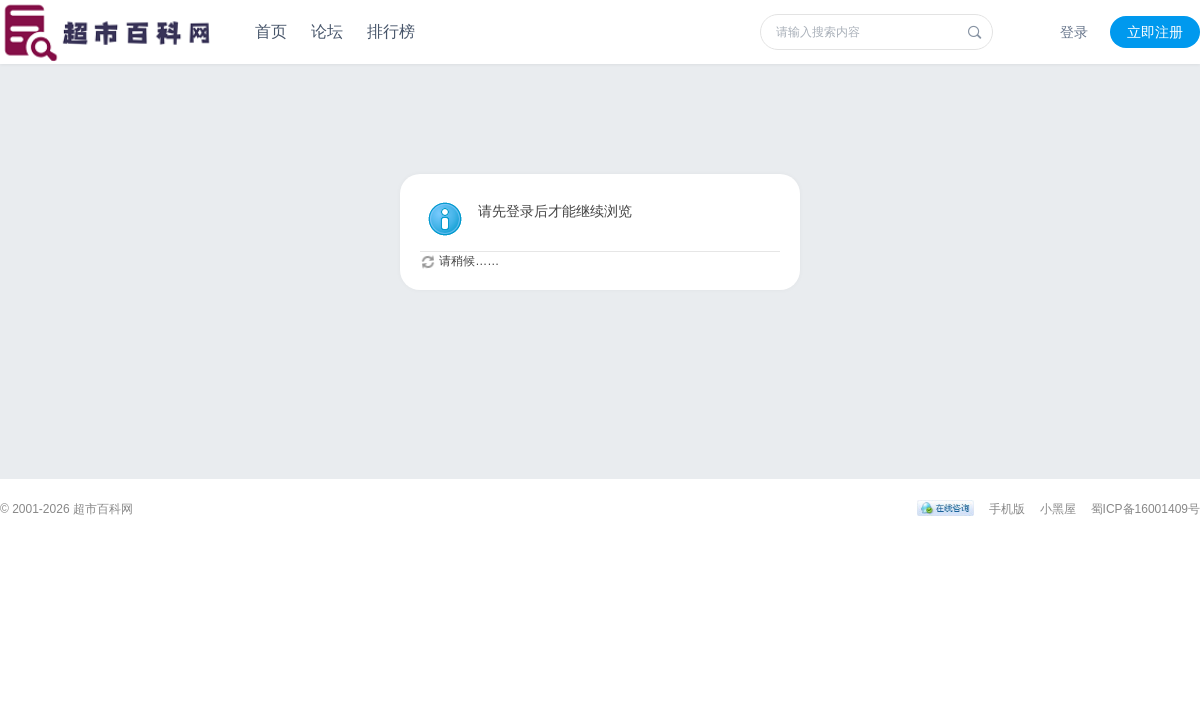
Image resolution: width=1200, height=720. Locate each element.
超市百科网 (103, 509)
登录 (1074, 32)
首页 (271, 31)
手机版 (1007, 509)
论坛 (327, 31)
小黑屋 (1058, 509)
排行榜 (391, 31)
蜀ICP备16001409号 (1145, 509)
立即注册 (1155, 32)
